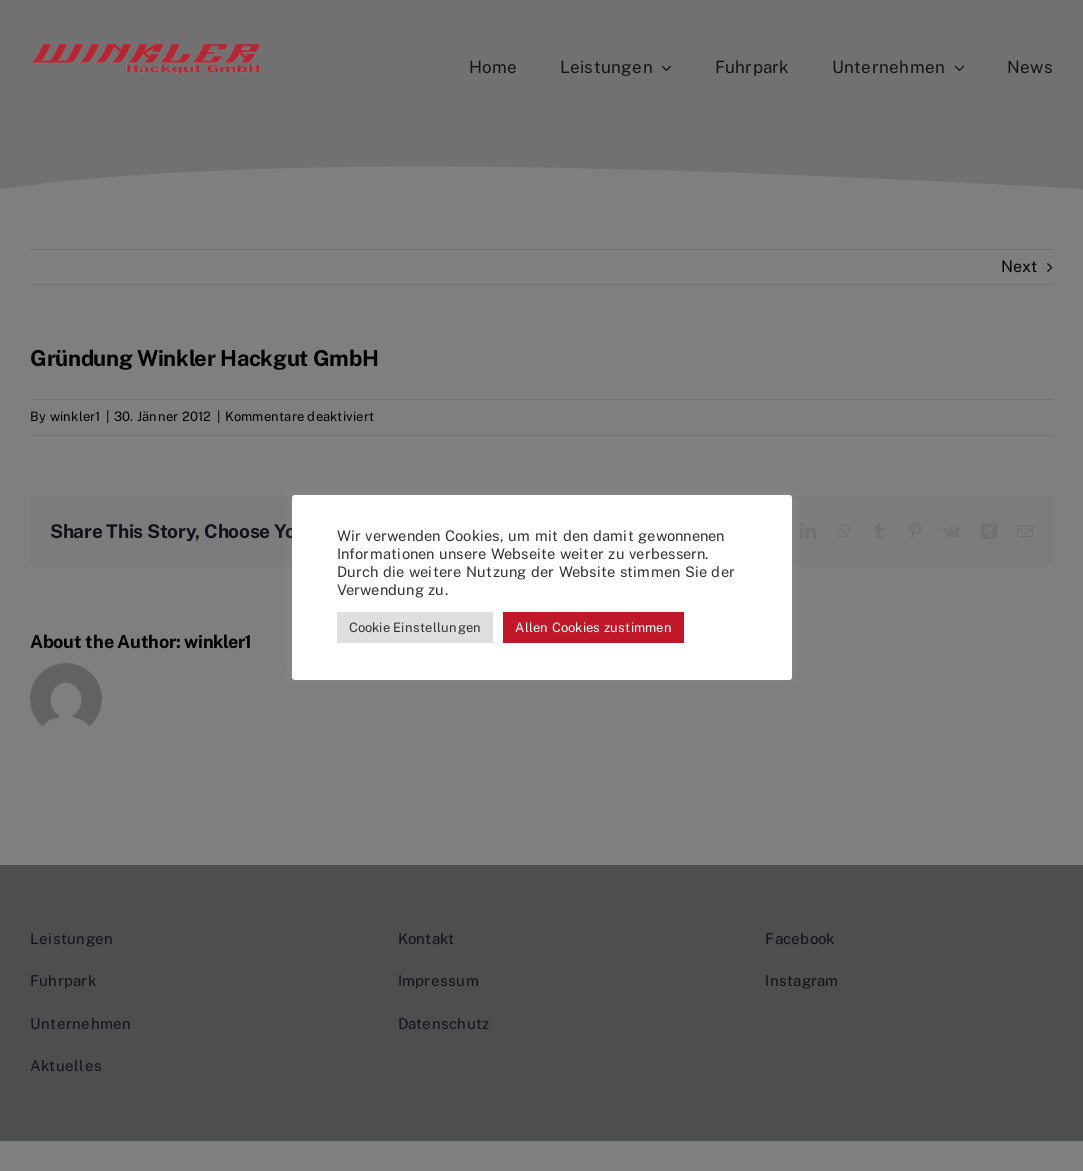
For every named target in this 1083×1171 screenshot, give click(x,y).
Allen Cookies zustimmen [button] (593, 627)
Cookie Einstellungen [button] (415, 627)
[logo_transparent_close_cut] (145, 49)
